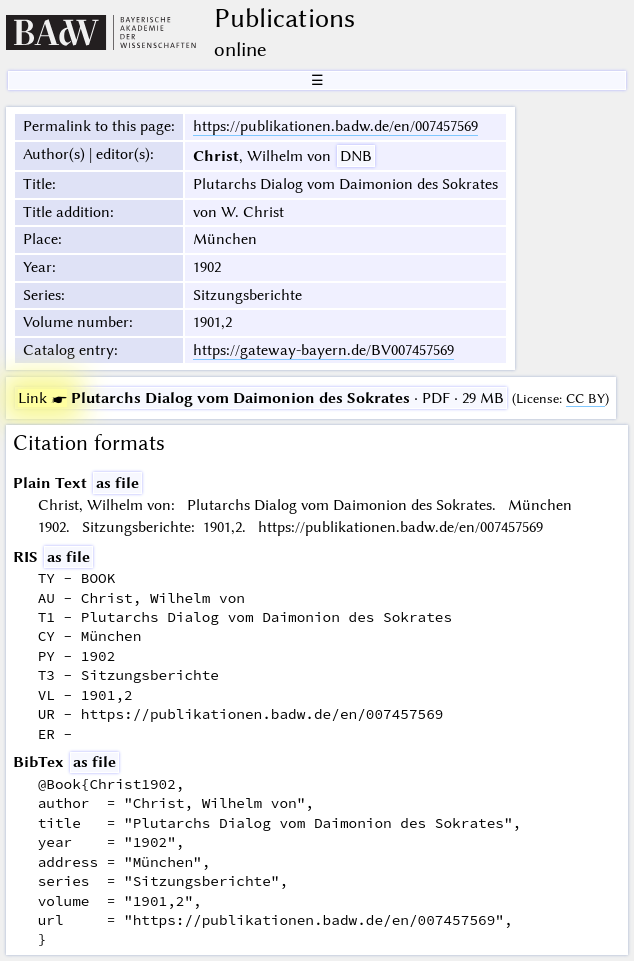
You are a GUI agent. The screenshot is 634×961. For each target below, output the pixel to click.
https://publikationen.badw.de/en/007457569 (335, 126)
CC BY (585, 398)
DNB (356, 156)
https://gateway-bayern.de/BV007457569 (323, 350)
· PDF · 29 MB (261, 398)
